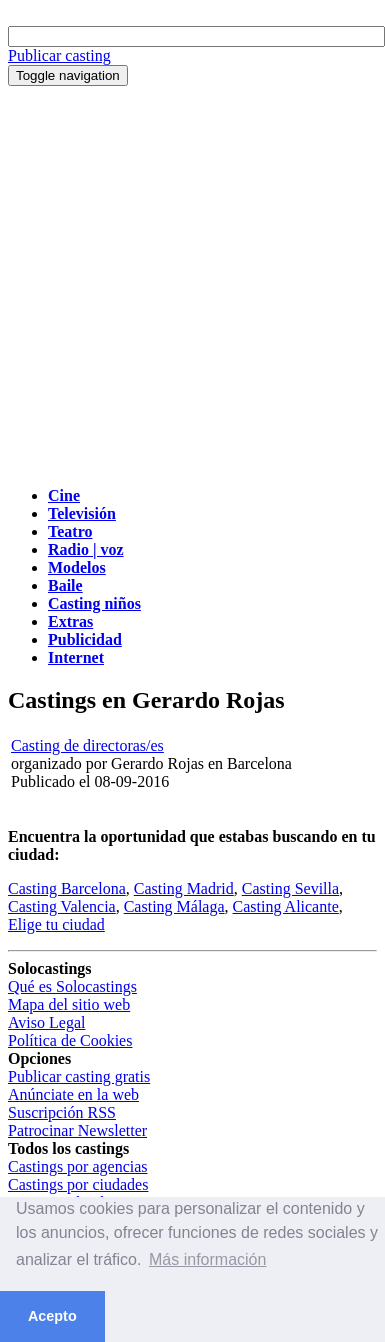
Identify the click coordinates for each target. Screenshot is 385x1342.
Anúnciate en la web (73, 1094)
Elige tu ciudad (56, 924)
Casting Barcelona (67, 888)
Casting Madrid (184, 888)
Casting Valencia (62, 906)
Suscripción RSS (62, 1112)
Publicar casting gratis (79, 1076)
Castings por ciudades (78, 1184)
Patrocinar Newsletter (77, 1130)
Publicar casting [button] (59, 55)
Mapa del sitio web (69, 1004)
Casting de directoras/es (87, 745)
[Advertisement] (187, 283)
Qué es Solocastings (72, 986)
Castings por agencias (78, 1166)
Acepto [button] (52, 1316)
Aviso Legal (46, 1022)
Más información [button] (207, 1259)
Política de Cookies (70, 1040)
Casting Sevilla (290, 888)
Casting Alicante (286, 906)
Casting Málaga (174, 906)
